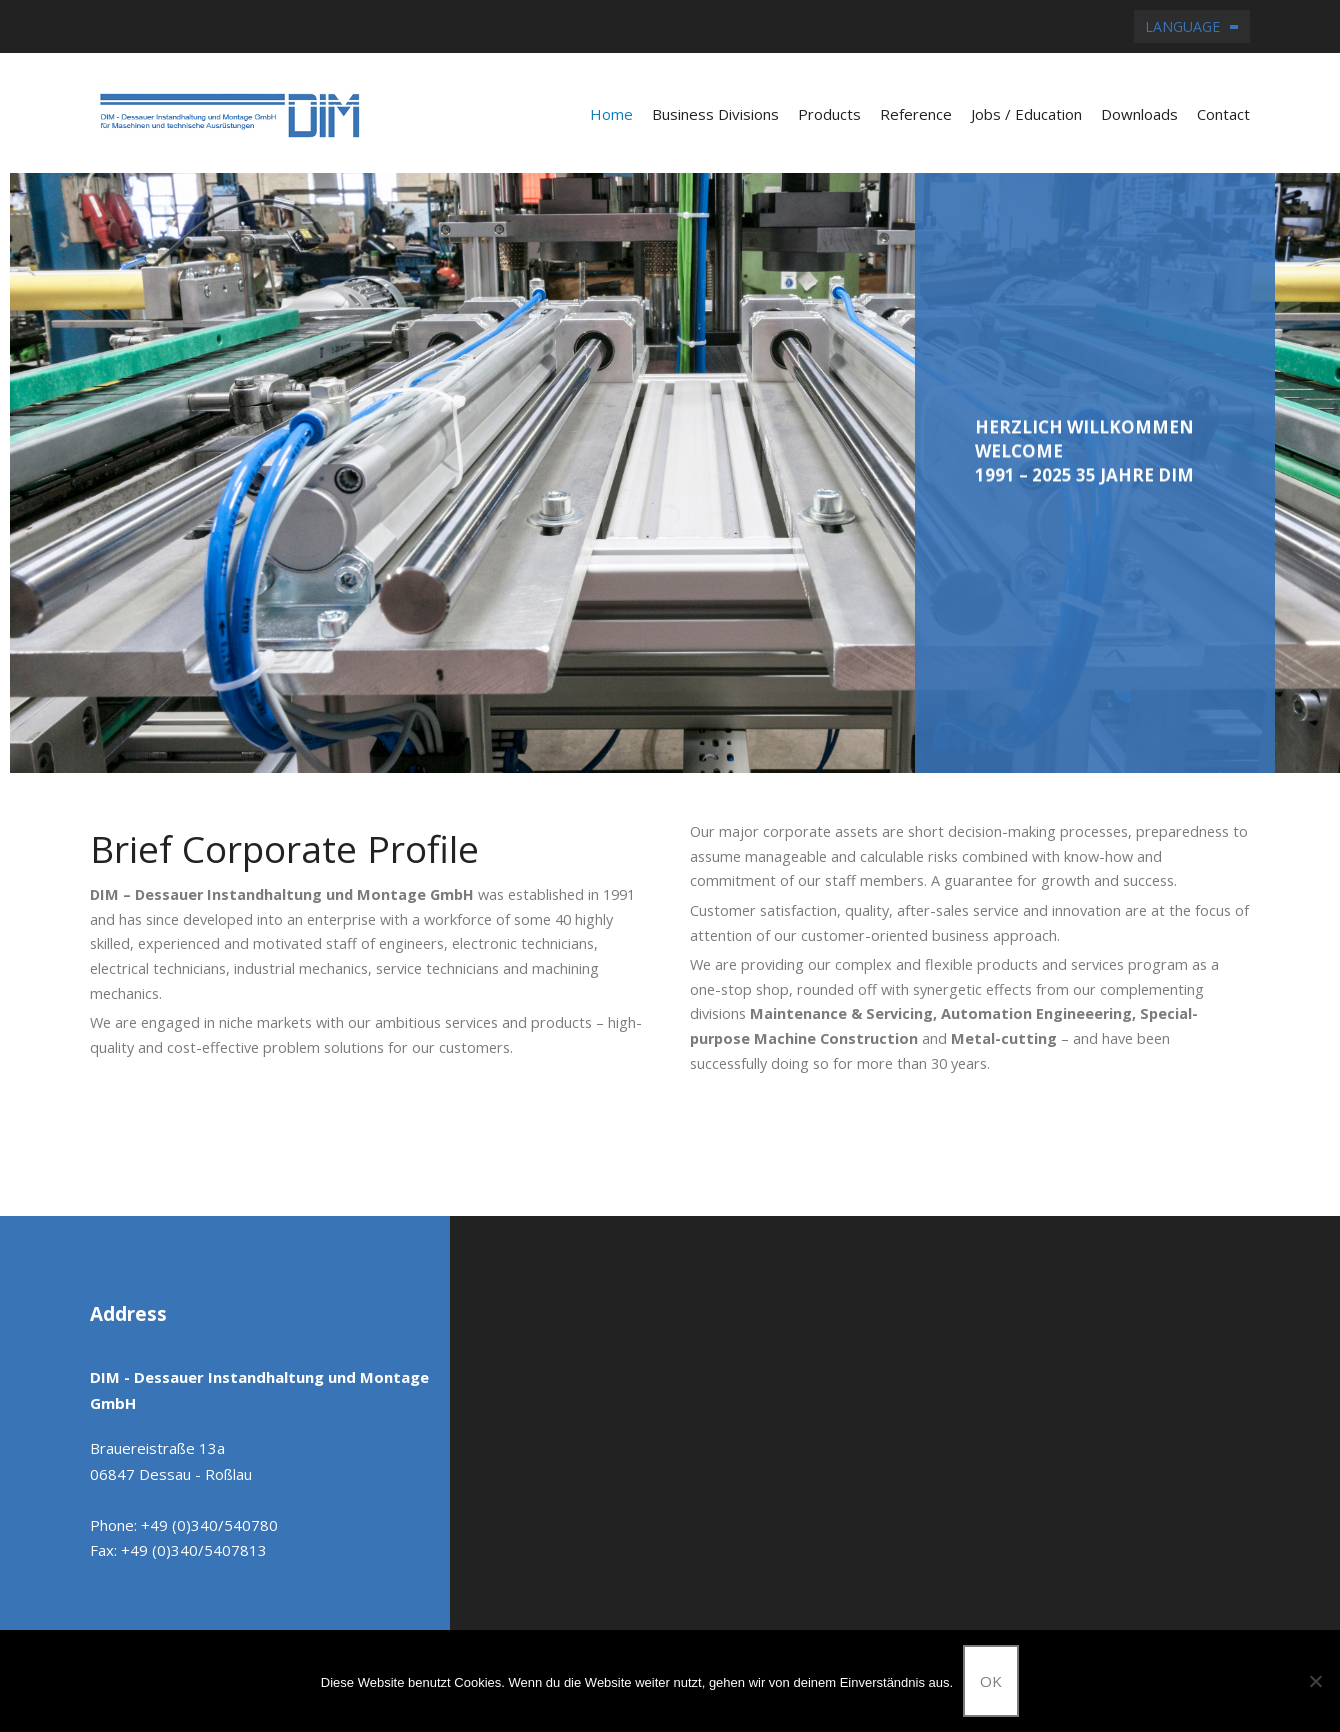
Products (829, 114)
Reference (916, 114)
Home (611, 114)
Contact (1223, 114)
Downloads (1139, 114)
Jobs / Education (1026, 114)
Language (1182, 26)
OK (991, 1681)
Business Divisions (715, 114)
